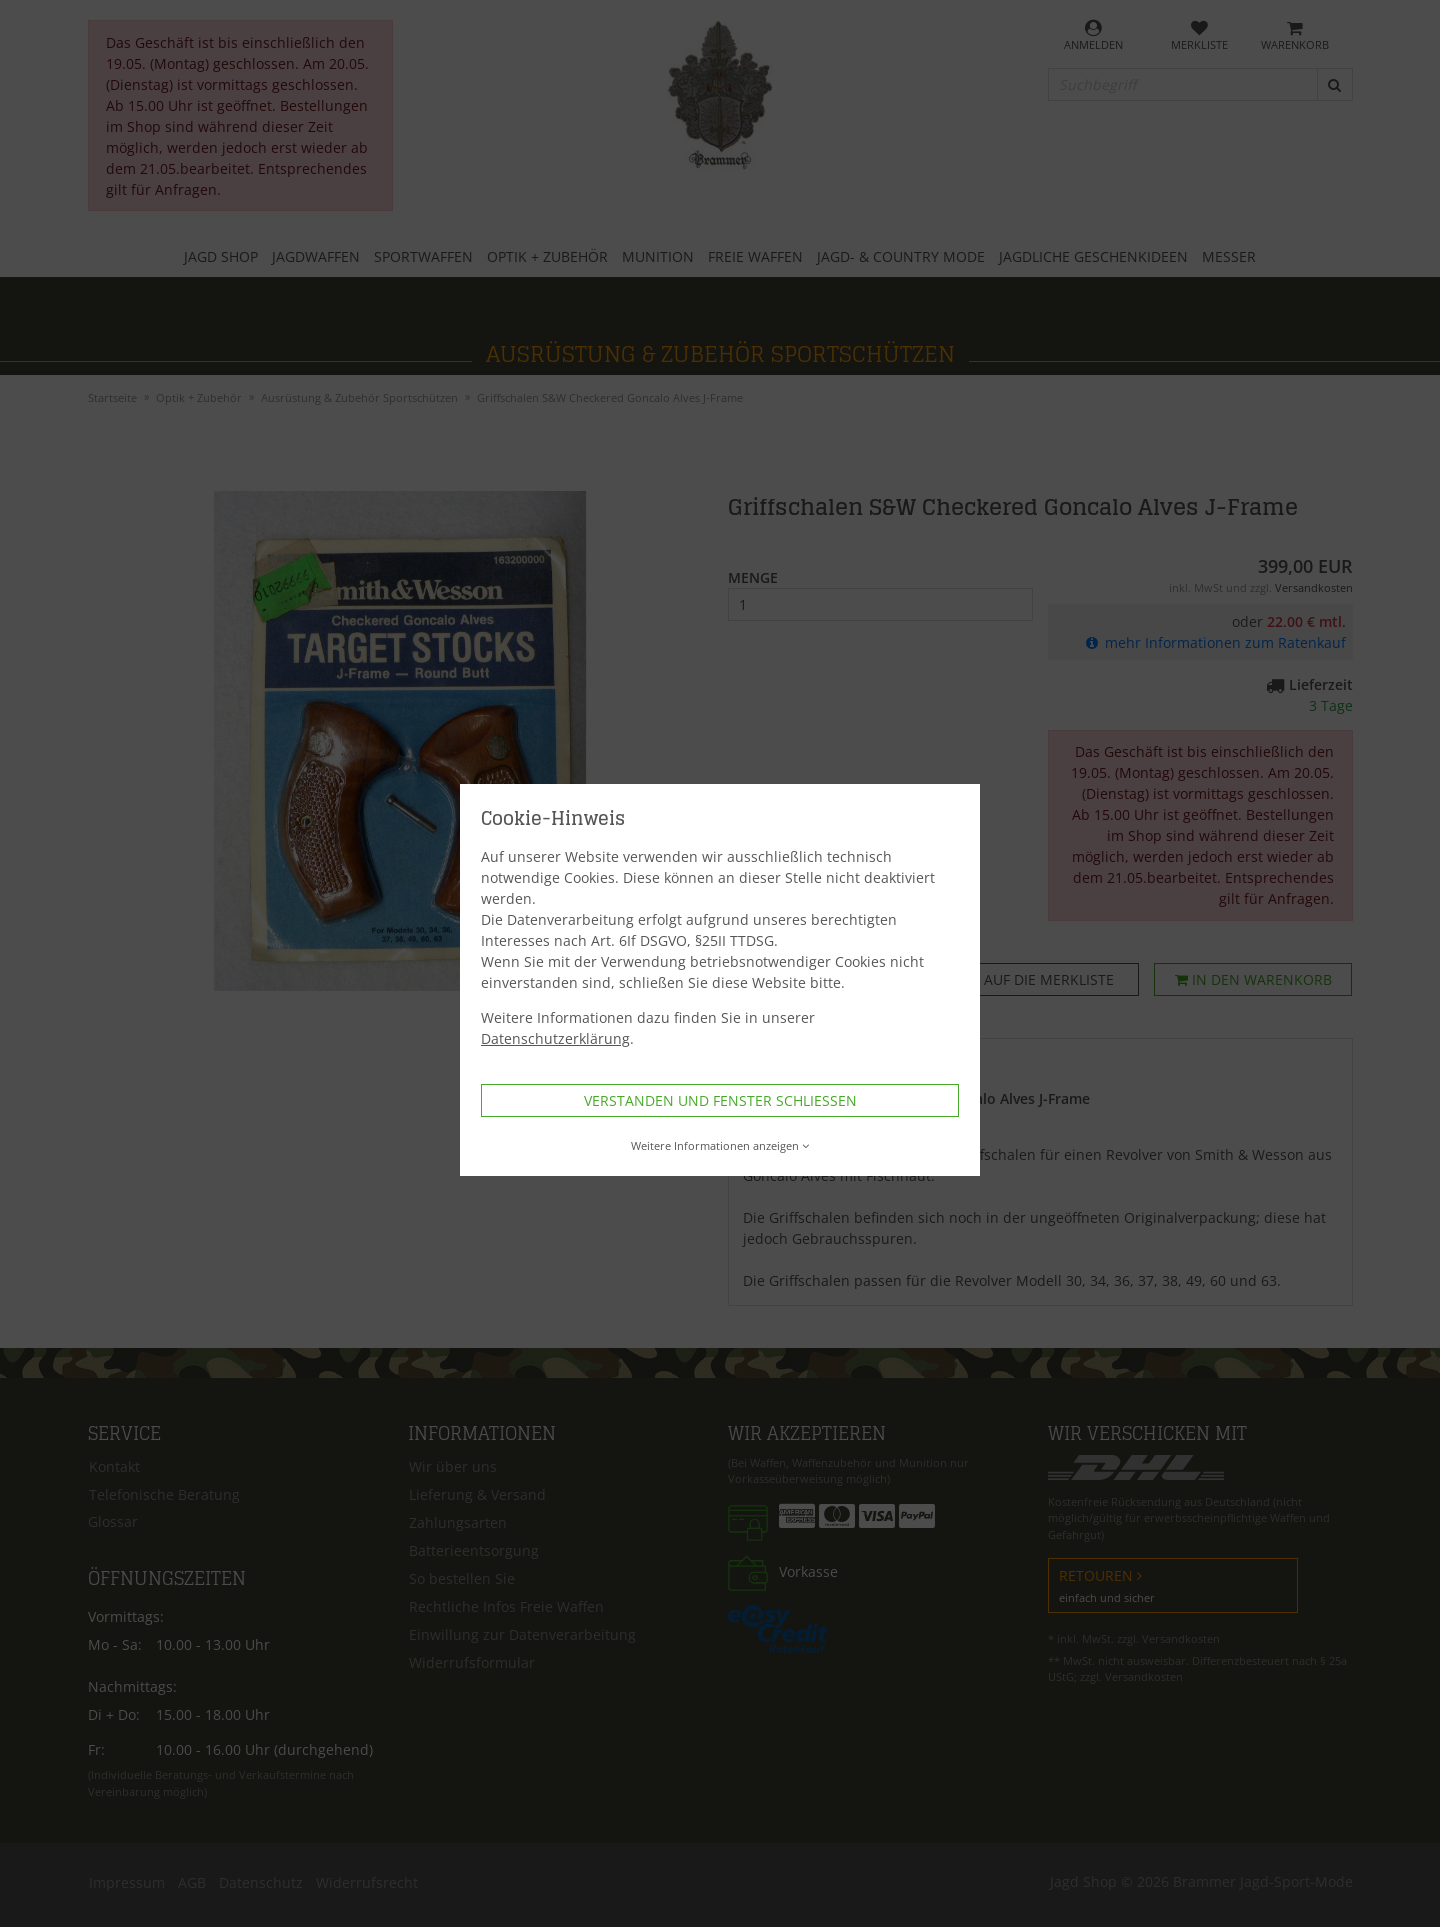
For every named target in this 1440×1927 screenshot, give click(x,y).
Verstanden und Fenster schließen (720, 1100)
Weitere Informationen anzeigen (720, 1145)
